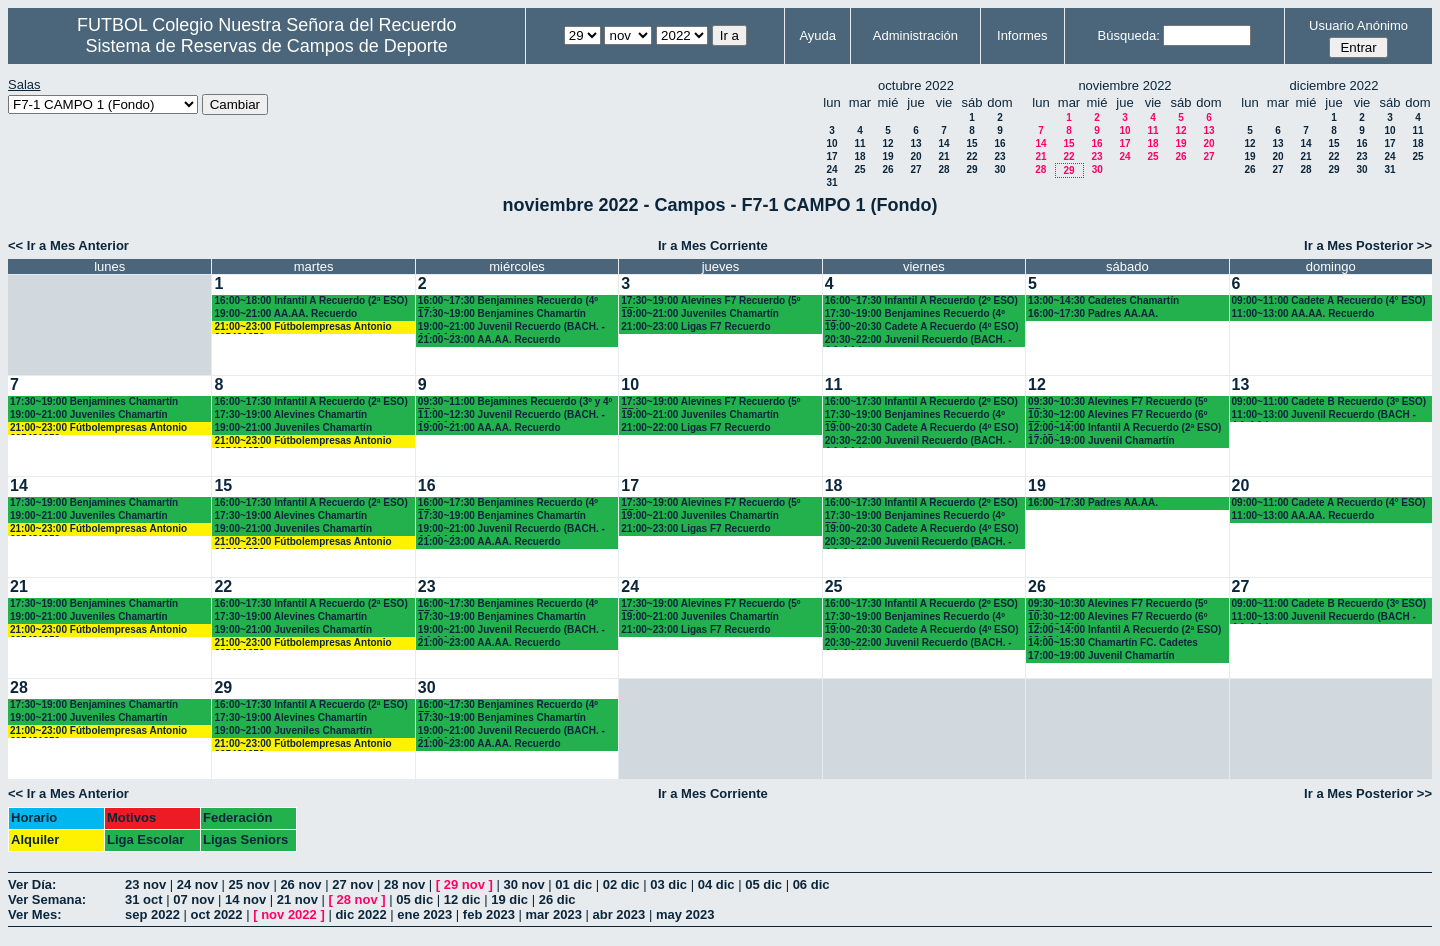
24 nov (197, 884)
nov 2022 (289, 914)
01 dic (573, 884)
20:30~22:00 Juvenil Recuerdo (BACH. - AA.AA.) (918, 340)
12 (887, 143)
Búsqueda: (1129, 35)
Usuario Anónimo (1358, 25)
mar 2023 (554, 914)
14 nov (245, 899)
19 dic (509, 899)
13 (915, 143)
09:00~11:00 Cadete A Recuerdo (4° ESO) (1329, 300)
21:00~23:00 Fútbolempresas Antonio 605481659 (302, 327)
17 (831, 156)
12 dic (462, 899)
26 (887, 169)
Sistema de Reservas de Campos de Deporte (267, 46)
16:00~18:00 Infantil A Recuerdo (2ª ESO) (310, 300)
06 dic (811, 884)
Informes (1022, 35)
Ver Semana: (47, 899)
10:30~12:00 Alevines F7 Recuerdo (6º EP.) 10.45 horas (1117, 415)
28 (943, 169)
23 (999, 156)
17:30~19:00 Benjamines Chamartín (502, 313)
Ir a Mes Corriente (713, 245)
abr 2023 (619, 914)
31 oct (144, 899)
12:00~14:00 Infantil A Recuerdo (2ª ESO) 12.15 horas (1124, 428)
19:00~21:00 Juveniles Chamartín (700, 313)
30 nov (523, 884)
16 (999, 143)
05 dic (763, 884)
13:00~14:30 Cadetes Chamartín (1103, 300)
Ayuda (817, 35)
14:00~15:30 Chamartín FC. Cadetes (1113, 642)
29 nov (464, 884)
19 (887, 156)
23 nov (145, 884)
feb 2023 (489, 914)
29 (971, 169)
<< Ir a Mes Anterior (68, 245)
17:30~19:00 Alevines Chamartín (290, 414)
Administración (915, 35)
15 (971, 143)
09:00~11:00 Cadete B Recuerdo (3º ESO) (1329, 401)
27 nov (352, 884)
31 (831, 182)
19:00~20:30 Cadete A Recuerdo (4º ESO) (922, 326)
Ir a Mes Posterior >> (1368, 245)
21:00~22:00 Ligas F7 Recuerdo (695, 427)
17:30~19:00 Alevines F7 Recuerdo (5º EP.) (710, 301)
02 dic (621, 884)
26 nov (300, 884)
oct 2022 (217, 914)
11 (859, 143)
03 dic (668, 884)
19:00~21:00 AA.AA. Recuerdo (285, 313)
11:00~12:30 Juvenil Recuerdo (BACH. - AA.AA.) (511, 415)
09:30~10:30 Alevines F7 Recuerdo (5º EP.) (1117, 402)
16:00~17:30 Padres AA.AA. (1093, 313)
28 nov (404, 884)
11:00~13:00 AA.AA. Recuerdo (1303, 313)
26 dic (557, 899)
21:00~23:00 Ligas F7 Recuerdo (695, 326)
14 (943, 143)
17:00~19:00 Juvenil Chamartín (1101, 440)
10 (831, 143)
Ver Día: (32, 884)
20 (915, 156)
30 (999, 169)
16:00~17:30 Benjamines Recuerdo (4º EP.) (508, 301)
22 (971, 156)
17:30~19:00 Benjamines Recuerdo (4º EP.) (915, 314)
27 (915, 169)
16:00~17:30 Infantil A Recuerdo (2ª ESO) (310, 401)
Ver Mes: (34, 914)
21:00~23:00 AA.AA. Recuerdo (489, 339)
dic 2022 (360, 914)
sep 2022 (152, 914)
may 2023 (685, 914)
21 (943, 156)
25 (859, 169)
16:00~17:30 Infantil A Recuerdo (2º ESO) (921, 300)
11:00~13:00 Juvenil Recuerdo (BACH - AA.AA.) (1324, 415)
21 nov (297, 899)
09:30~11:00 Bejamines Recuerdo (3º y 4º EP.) (515, 402)
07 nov (193, 899)
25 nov (249, 884)
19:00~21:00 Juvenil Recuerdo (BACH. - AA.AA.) (511, 327)
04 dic (716, 884)
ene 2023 (424, 914)
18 (859, 156)
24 (831, 169)
